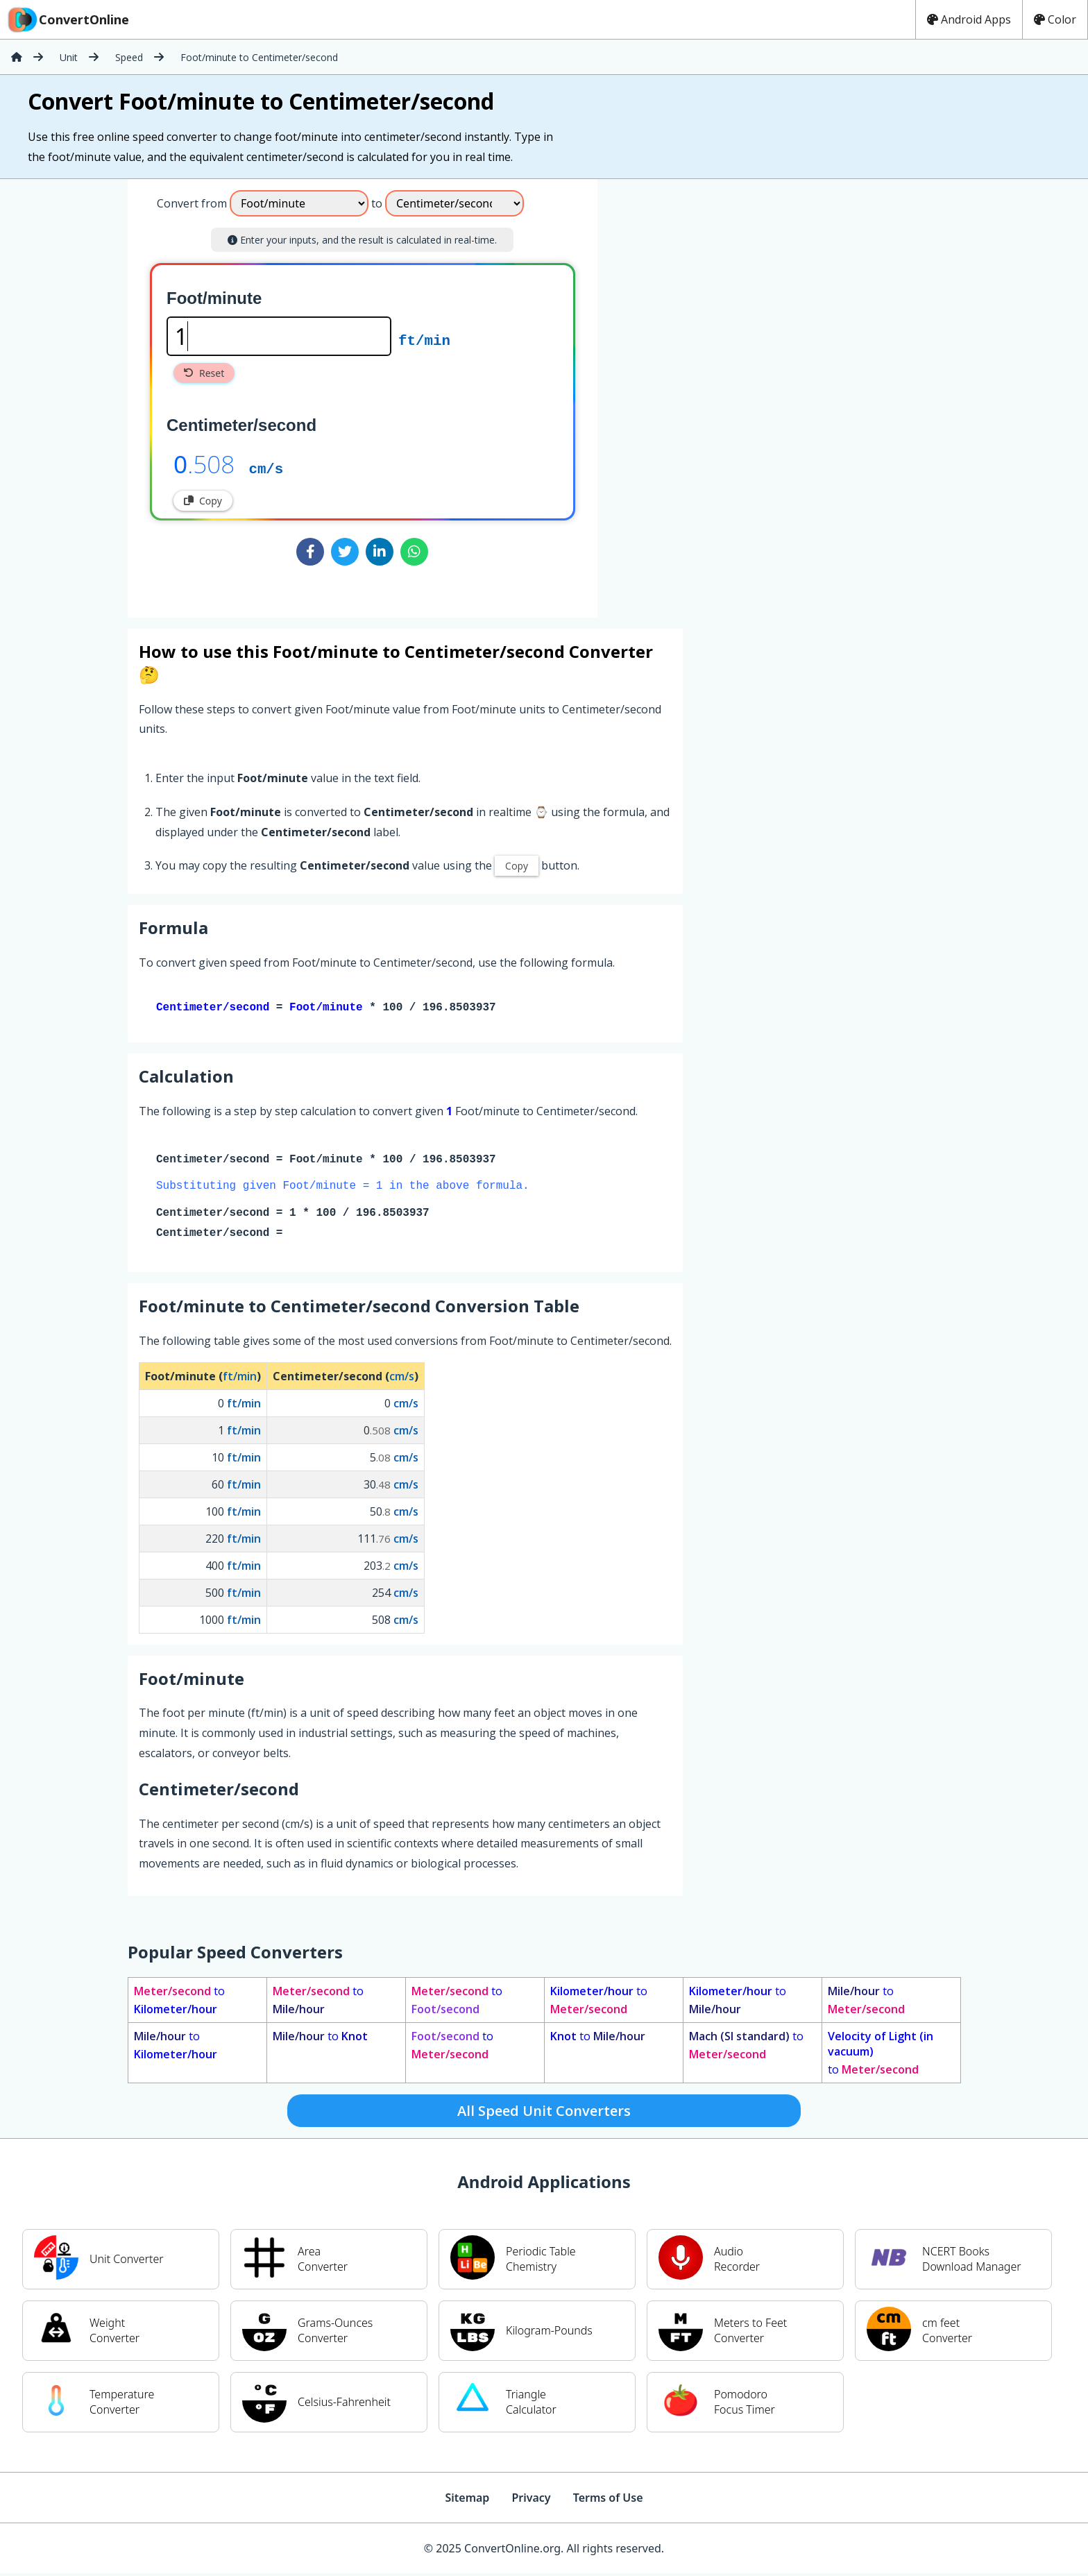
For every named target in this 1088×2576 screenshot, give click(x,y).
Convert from (192, 203)
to (179, 2002)
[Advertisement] (713, 393)
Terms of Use (608, 2500)
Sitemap (467, 2500)
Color (1055, 19)
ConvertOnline (67, 19)
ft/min (424, 339)
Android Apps (969, 19)
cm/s (265, 467)
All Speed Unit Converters (544, 2113)
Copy (203, 500)
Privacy (530, 2500)
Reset (204, 373)
